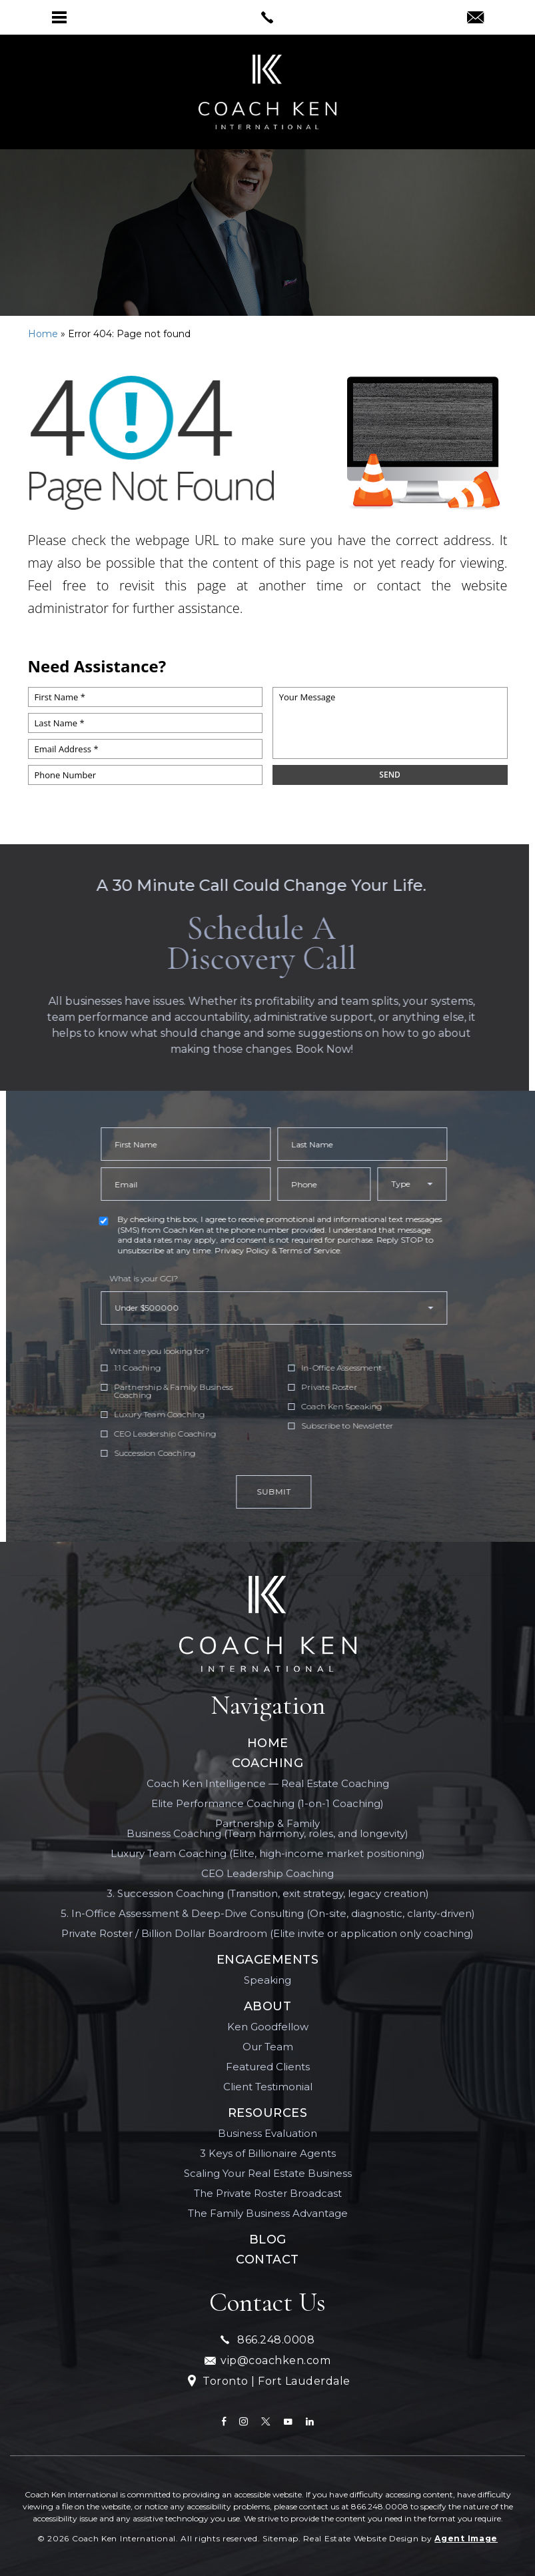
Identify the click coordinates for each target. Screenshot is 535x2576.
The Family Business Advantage (268, 2213)
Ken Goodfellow (267, 2026)
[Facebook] (224, 2421)
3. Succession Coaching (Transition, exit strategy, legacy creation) (268, 1893)
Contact (267, 2259)
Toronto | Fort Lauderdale (267, 2382)
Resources (268, 2113)
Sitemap (280, 2538)
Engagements (268, 1959)
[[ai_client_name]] (267, 92)
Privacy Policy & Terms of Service (329, 1250)
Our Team (268, 2046)
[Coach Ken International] (267, 1624)
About (268, 2006)
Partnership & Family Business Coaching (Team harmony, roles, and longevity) (267, 1828)
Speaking (267, 1980)
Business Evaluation (267, 2133)
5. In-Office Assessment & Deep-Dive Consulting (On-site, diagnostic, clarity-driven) (268, 1913)
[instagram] (243, 2421)
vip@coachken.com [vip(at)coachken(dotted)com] (267, 2360)
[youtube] (288, 2421)
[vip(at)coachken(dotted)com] (475, 18)
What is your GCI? (195, 1279)
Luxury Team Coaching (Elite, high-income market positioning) (268, 1853)
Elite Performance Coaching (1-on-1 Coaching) (267, 1803)
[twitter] (266, 2421)
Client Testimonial (267, 2086)
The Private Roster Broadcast (268, 2193)
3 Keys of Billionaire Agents (268, 2153)
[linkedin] (309, 2421)
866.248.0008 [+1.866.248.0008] (267, 2339)
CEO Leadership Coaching (267, 1873)
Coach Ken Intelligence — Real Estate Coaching (268, 1783)
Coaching (267, 1763)
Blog (267, 2239)
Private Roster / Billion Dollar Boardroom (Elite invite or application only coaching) (267, 1933)
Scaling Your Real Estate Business (268, 2173)
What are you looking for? (211, 1351)
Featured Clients (268, 2066)
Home (267, 1743)
